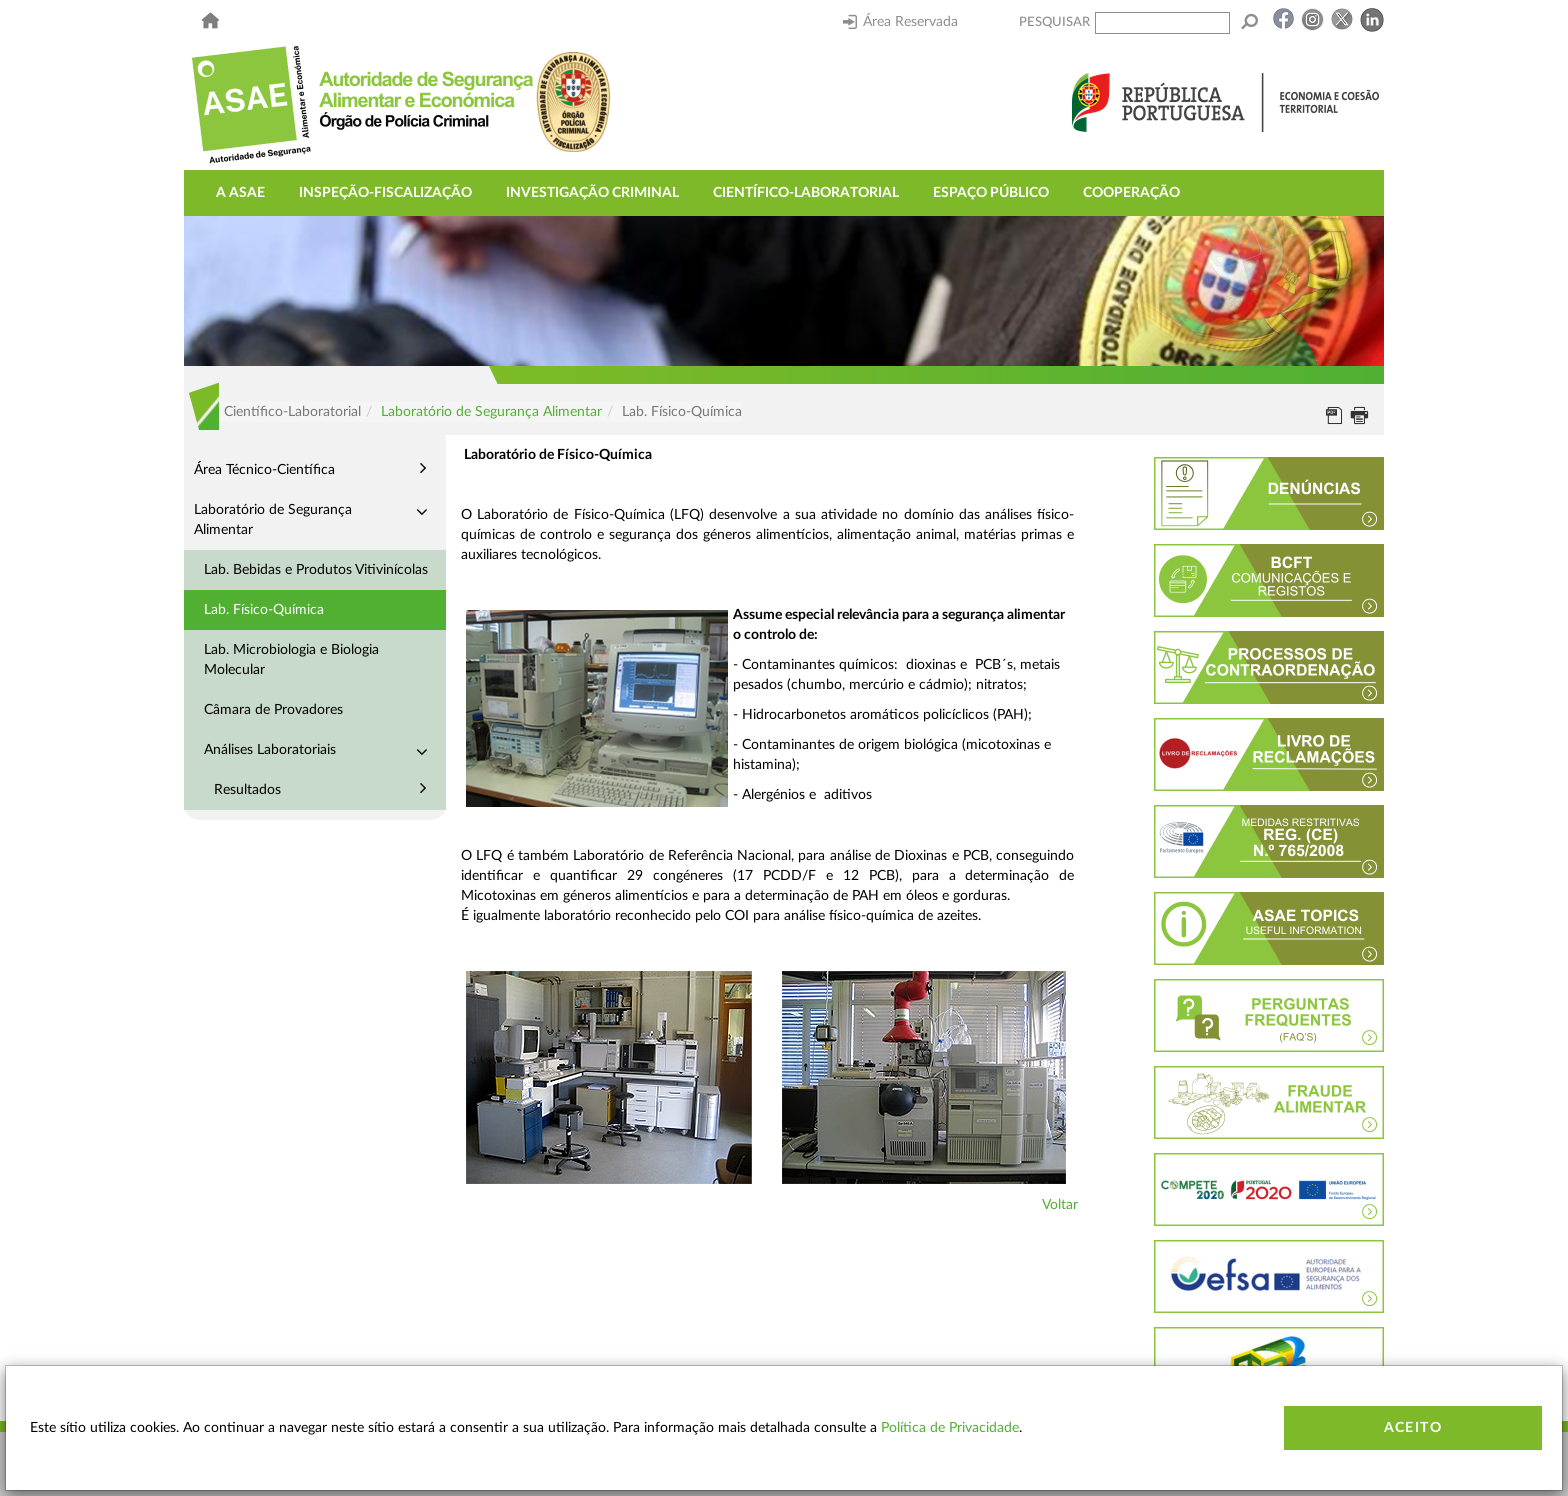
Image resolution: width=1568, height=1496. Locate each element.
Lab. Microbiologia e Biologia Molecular (291, 660)
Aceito (1413, 1428)
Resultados (247, 790)
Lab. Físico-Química (264, 610)
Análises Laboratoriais (270, 750)
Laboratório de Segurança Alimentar (491, 412)
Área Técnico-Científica (264, 470)
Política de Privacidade (950, 1428)
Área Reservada (900, 22)
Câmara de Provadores (273, 710)
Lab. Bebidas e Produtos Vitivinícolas (316, 570)
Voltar (1060, 1205)
